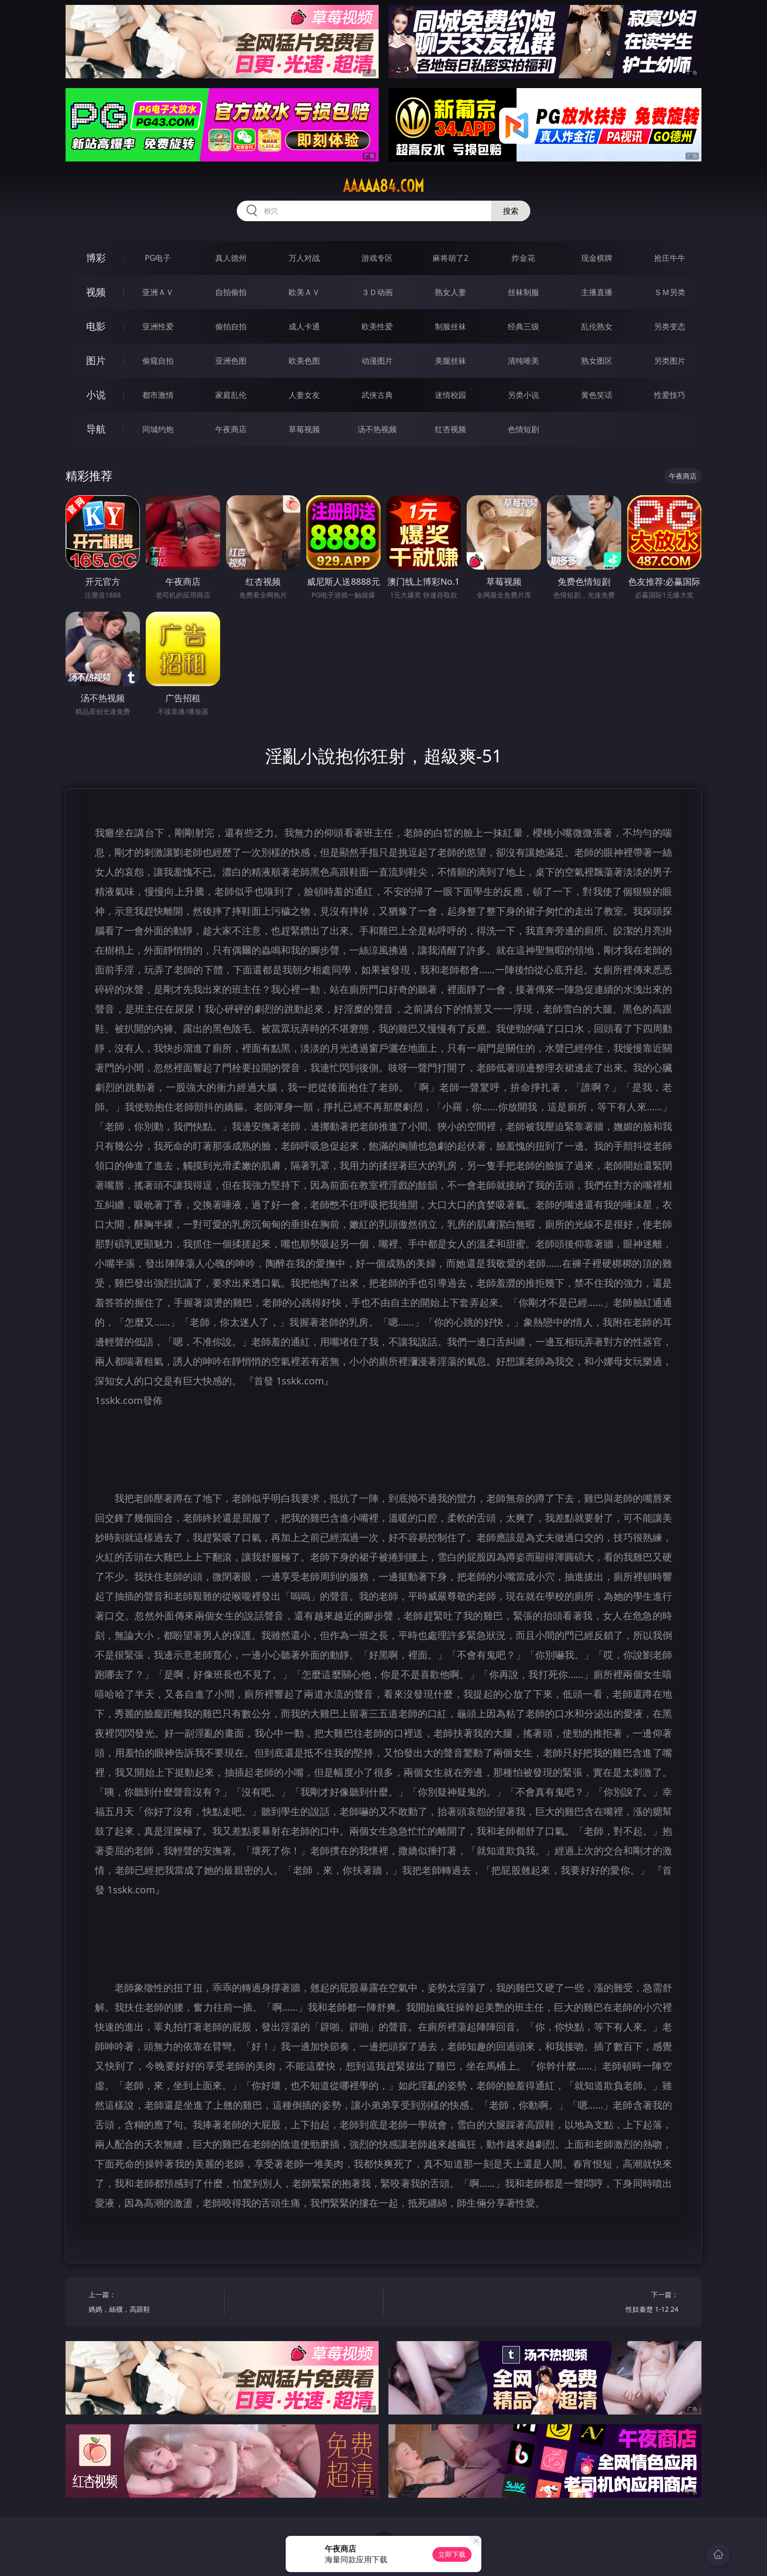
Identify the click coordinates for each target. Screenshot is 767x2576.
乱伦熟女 (596, 326)
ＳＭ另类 (669, 292)
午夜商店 (231, 429)
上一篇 (153, 2303)
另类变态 (669, 326)
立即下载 (452, 2554)
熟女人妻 (450, 292)
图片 (96, 360)
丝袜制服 (523, 292)
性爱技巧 (669, 395)
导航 (96, 429)
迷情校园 (450, 395)
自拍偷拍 (231, 292)
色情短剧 (523, 429)
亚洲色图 (231, 360)
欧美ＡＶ (304, 292)
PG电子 (158, 258)
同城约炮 (158, 429)
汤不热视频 (377, 429)
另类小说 (523, 395)
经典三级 (523, 326)
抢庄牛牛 (669, 258)
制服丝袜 (450, 326)
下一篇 (614, 2303)
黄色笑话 (596, 395)
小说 (96, 394)
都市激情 (158, 395)
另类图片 (669, 360)
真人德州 (231, 258)
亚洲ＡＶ (158, 292)
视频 (96, 292)
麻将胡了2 (450, 258)
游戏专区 (377, 258)
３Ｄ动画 (377, 292)
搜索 (511, 211)
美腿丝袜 (450, 360)
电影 (96, 326)
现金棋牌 (596, 258)
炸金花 (523, 258)
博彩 (96, 257)
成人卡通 (304, 326)
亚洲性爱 (158, 326)
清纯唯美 (523, 360)
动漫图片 (377, 360)
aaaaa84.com (383, 186)
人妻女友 (304, 395)
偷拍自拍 (231, 326)
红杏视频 (450, 429)
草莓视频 (304, 429)
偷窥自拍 (158, 360)
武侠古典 (377, 395)
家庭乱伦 (231, 395)
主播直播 (596, 292)
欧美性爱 (377, 326)
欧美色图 (304, 360)
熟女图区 (596, 360)
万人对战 (304, 258)
